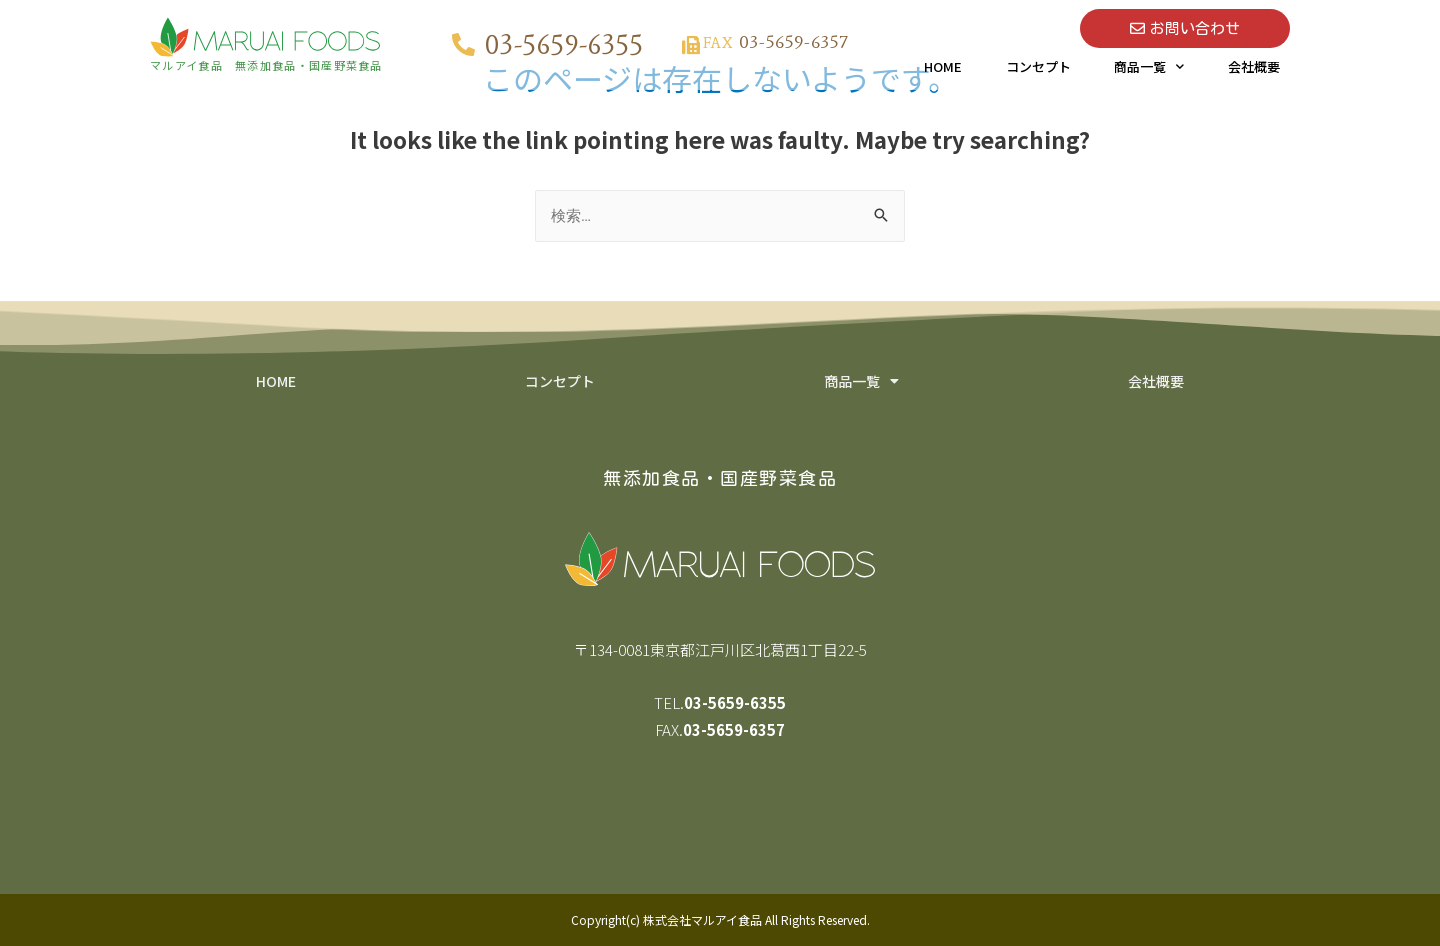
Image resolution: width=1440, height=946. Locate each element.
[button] (1185, 28)
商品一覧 (1149, 67)
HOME (943, 66)
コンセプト (1038, 66)
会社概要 (1254, 66)
